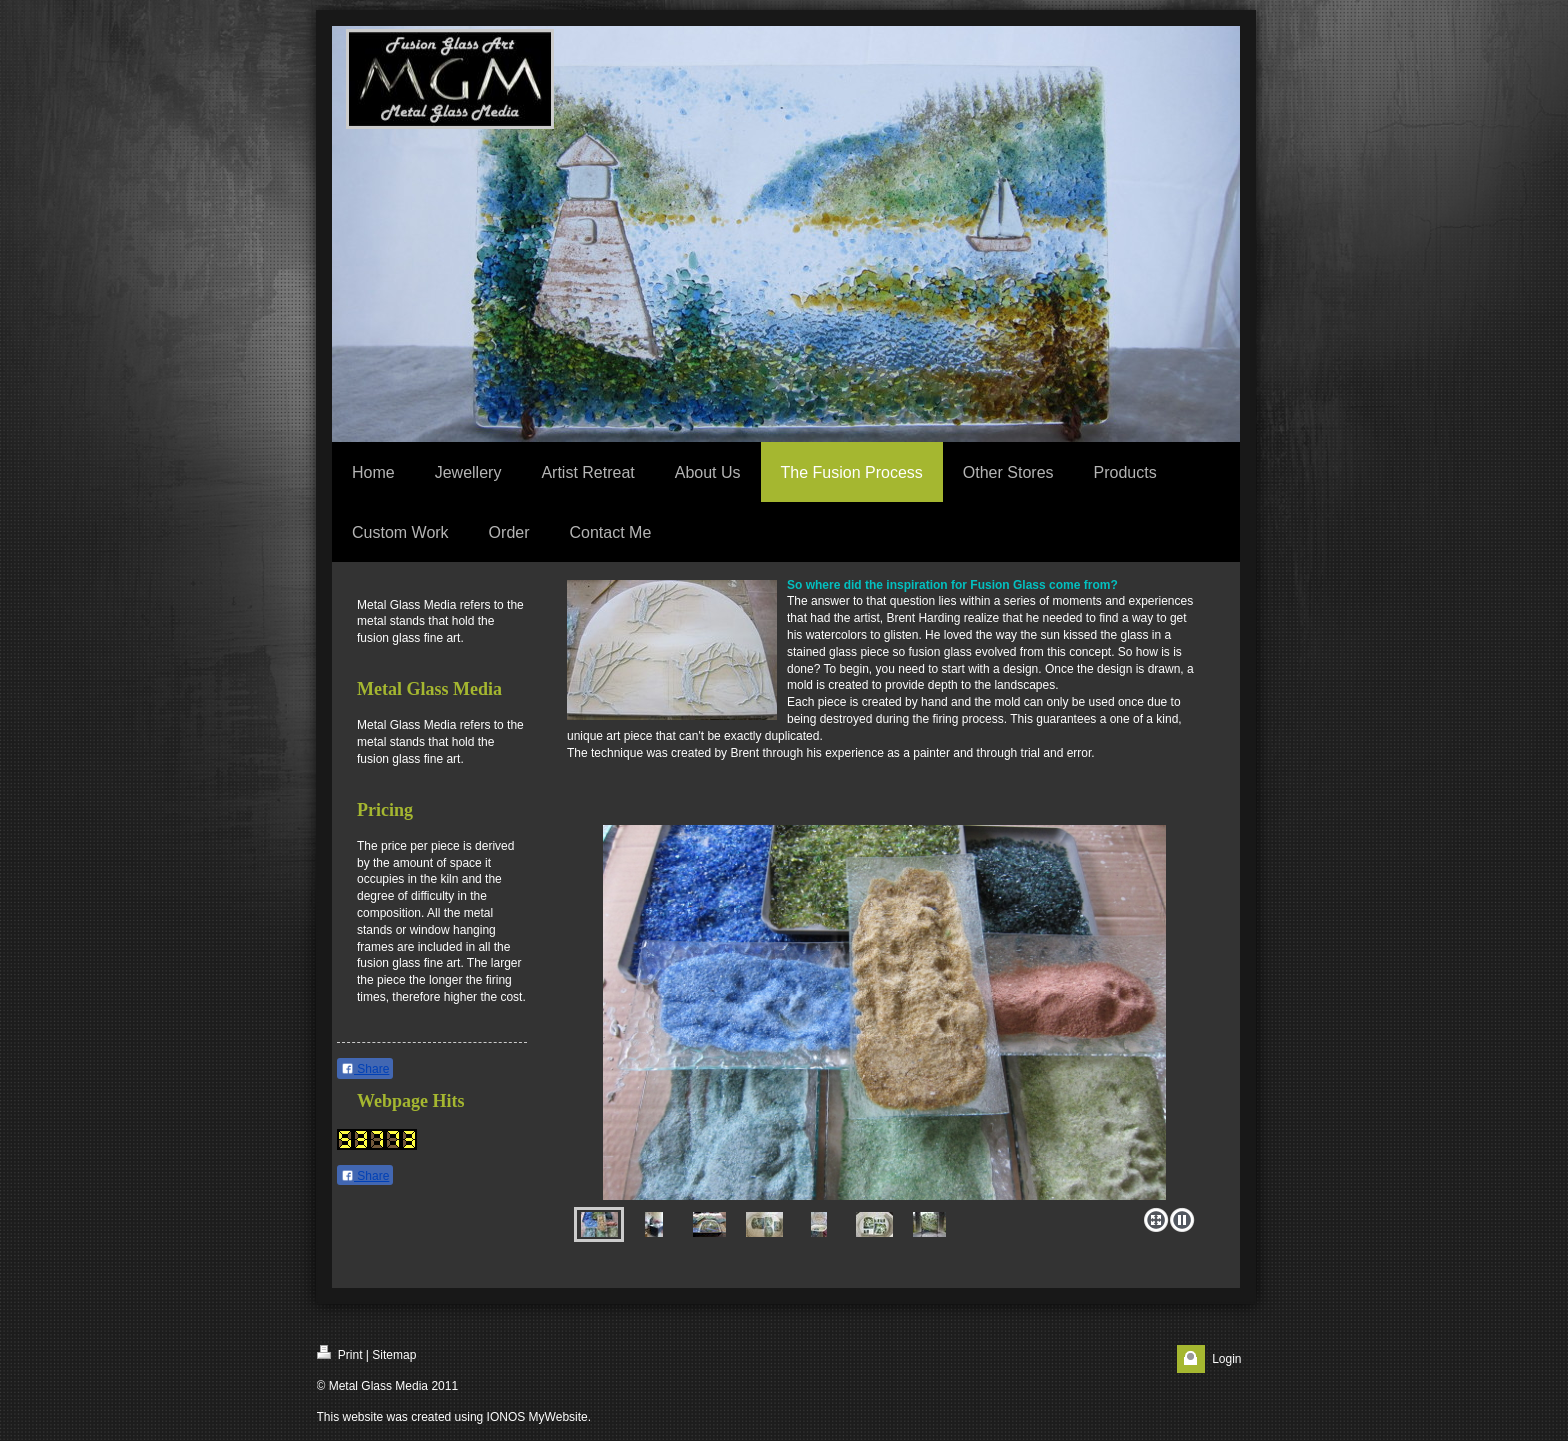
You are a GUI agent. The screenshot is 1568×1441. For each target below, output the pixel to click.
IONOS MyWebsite (537, 1417)
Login (1226, 1359)
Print (340, 1353)
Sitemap (394, 1355)
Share (365, 1069)
